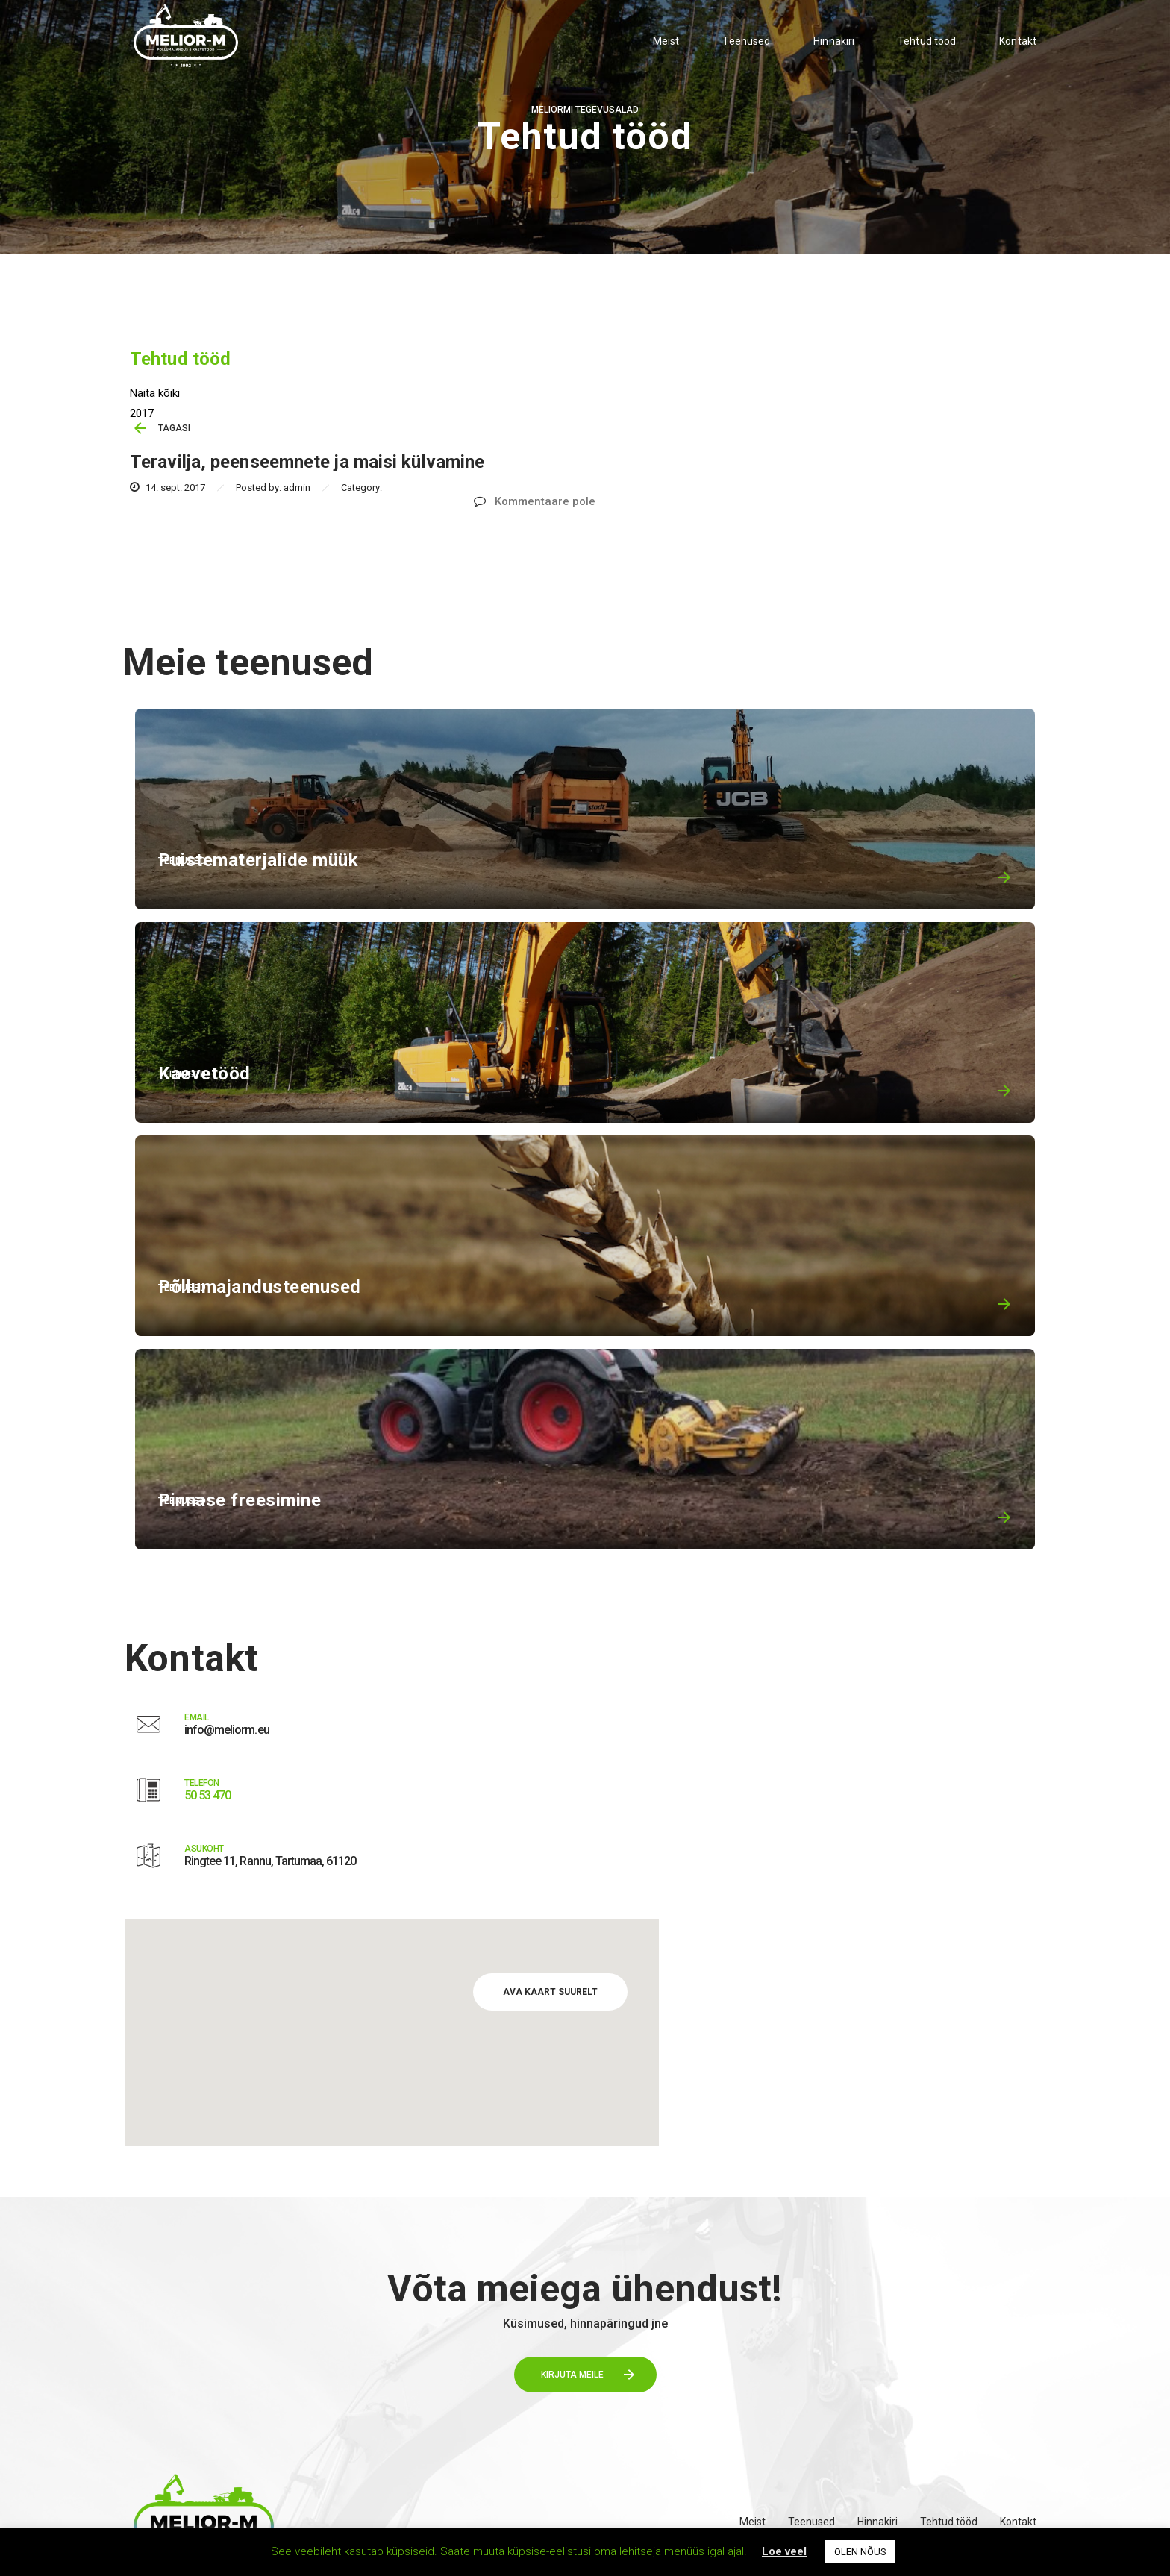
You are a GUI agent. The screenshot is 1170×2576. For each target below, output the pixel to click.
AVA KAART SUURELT (550, 1992)
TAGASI (174, 428)
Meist (666, 41)
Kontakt (1017, 41)
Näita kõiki (155, 393)
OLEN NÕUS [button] (860, 2551)
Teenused (746, 41)
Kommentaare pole (534, 501)
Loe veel (784, 2551)
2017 (142, 413)
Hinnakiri (833, 41)
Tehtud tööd (927, 41)
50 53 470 (207, 1795)
